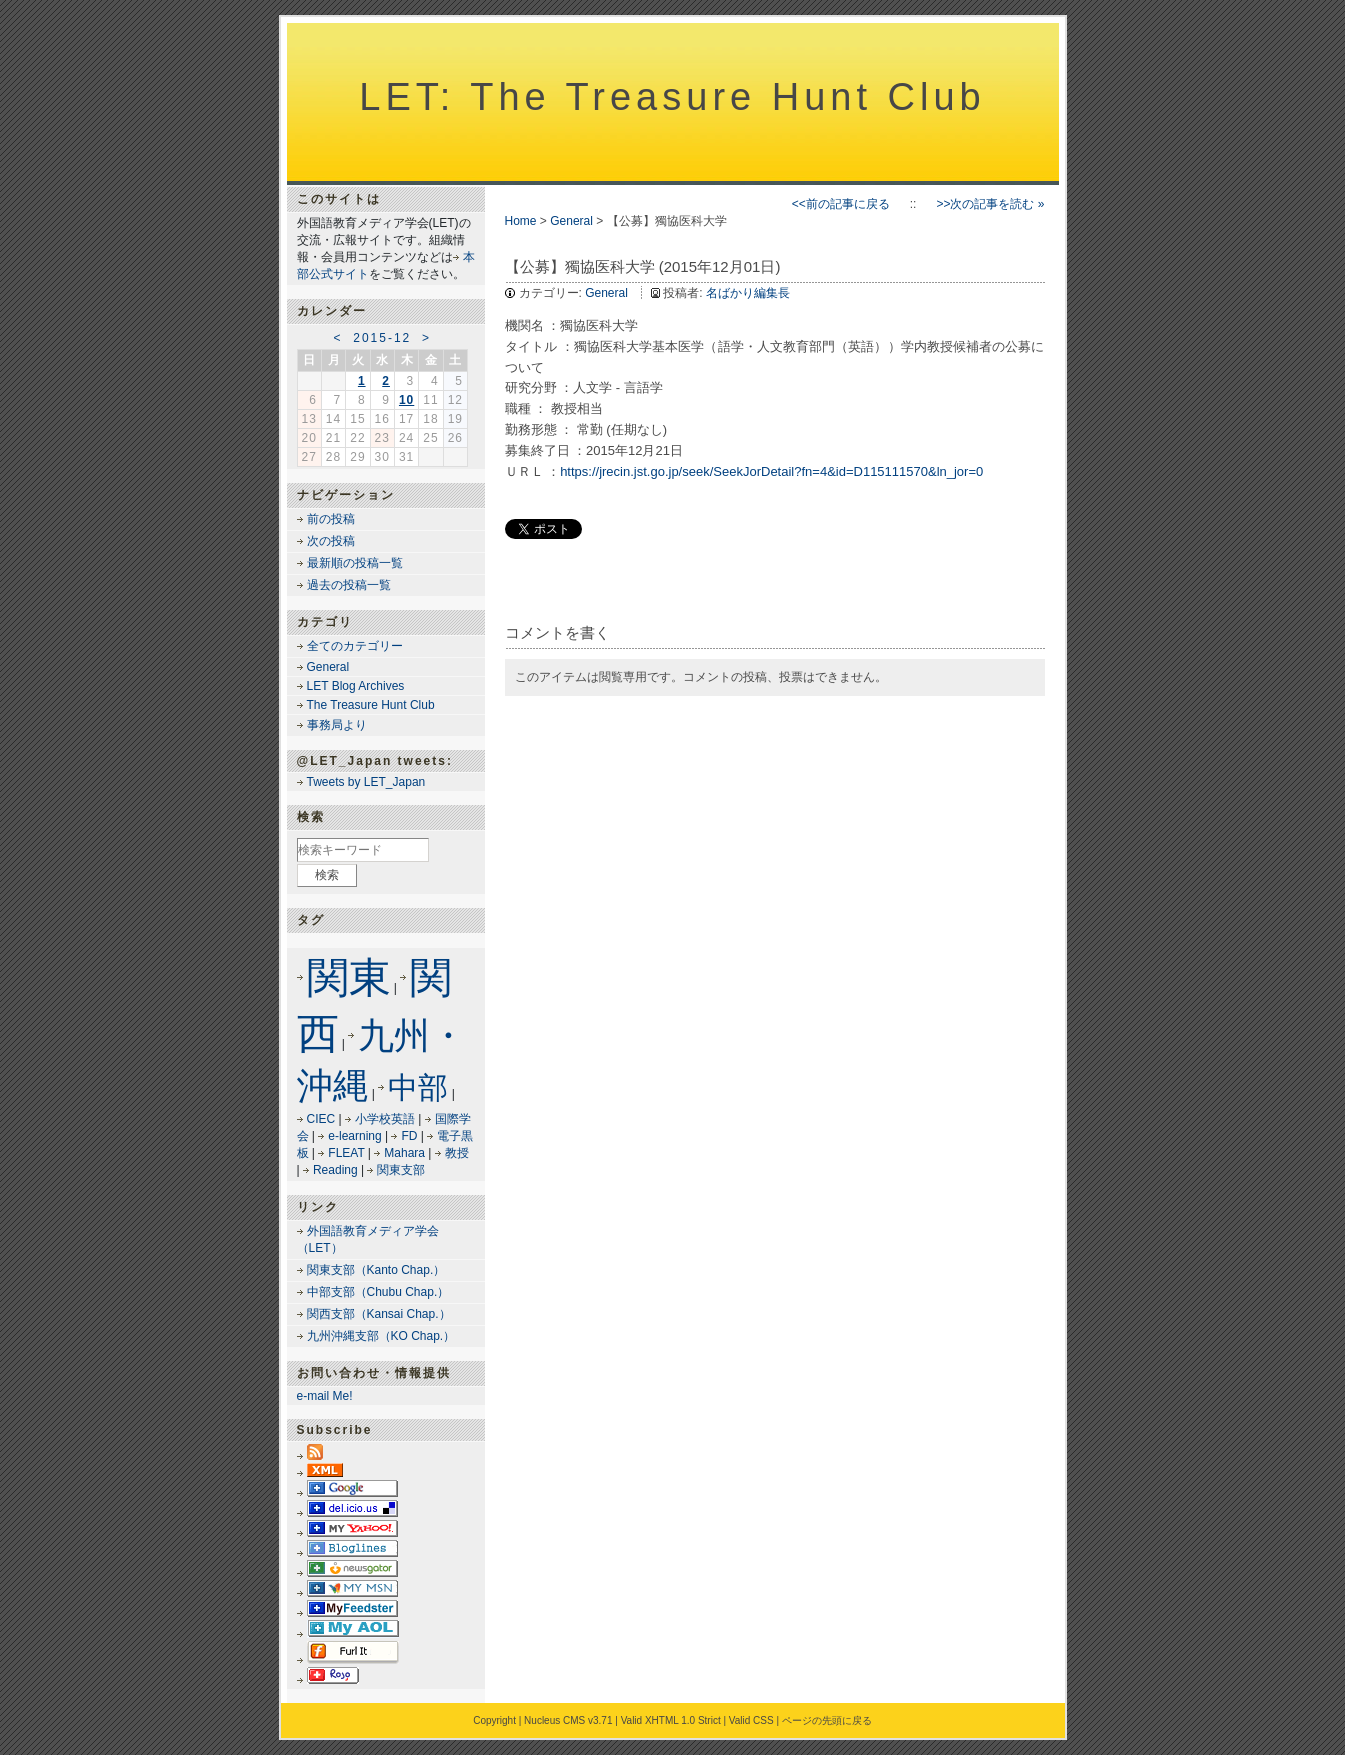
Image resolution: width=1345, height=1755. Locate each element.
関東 (349, 977)
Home (521, 221)
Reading (335, 1170)
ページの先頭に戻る (827, 1720)
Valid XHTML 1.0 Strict (671, 1720)
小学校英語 (385, 1119)
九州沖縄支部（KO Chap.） (381, 1336)
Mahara (404, 1153)
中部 (418, 1087)
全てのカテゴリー (355, 646)
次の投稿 (331, 541)
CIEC (321, 1119)
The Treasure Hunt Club (371, 705)
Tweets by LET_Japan (366, 782)
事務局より (337, 725)
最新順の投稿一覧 (355, 563)
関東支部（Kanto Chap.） (376, 1270)
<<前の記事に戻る (841, 204)
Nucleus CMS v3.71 (568, 1720)
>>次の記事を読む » (990, 204)
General (571, 221)
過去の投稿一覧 (349, 585)
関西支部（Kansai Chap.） (379, 1314)
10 (406, 400)
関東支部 (401, 1170)
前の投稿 (331, 519)
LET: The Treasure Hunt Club (672, 97)
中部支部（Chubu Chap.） (378, 1292)
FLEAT (346, 1153)
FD (409, 1136)
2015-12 (382, 338)
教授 (457, 1153)
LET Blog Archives (356, 686)
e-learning (354, 1136)
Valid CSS (751, 1720)
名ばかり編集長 (748, 293)
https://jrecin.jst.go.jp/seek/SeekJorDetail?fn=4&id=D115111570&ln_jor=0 (771, 471)
